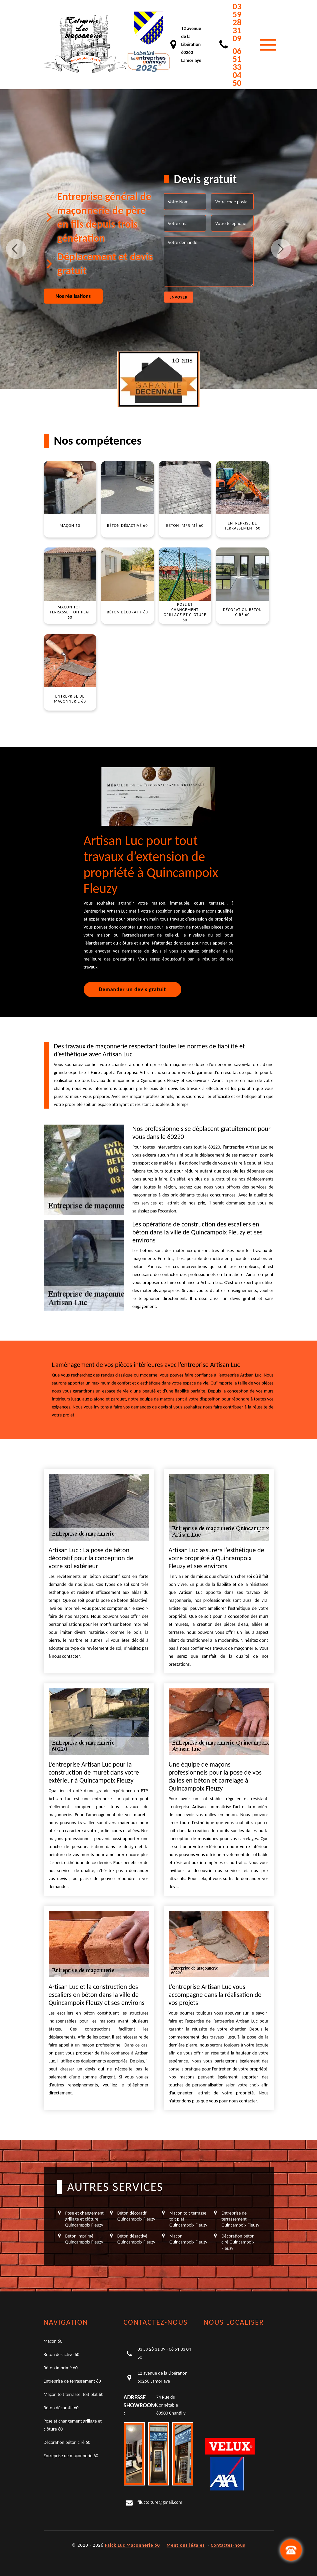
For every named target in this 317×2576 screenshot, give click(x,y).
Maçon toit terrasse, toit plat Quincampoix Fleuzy (188, 2219)
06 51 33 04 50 (237, 67)
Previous (16, 249)
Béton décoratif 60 (61, 2408)
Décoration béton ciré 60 (67, 2442)
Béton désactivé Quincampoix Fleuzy (136, 2239)
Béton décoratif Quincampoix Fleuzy (136, 2216)
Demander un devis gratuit (132, 989)
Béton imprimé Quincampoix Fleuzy (84, 2239)
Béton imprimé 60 (61, 2368)
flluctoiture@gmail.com (160, 2502)
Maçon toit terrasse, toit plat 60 (74, 2394)
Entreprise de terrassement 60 (72, 2381)
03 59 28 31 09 (237, 22)
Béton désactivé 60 (62, 2354)
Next (281, 249)
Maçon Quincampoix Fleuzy (188, 2239)
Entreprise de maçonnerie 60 (71, 2456)
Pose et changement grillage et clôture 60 (73, 2425)
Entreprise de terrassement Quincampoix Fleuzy (240, 2219)
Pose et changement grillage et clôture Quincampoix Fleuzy (84, 2219)
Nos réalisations (73, 296)
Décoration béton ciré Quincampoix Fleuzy (237, 2242)
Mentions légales (186, 2545)
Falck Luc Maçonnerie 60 (132, 2545)
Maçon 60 (53, 2341)
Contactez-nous (228, 2545)
